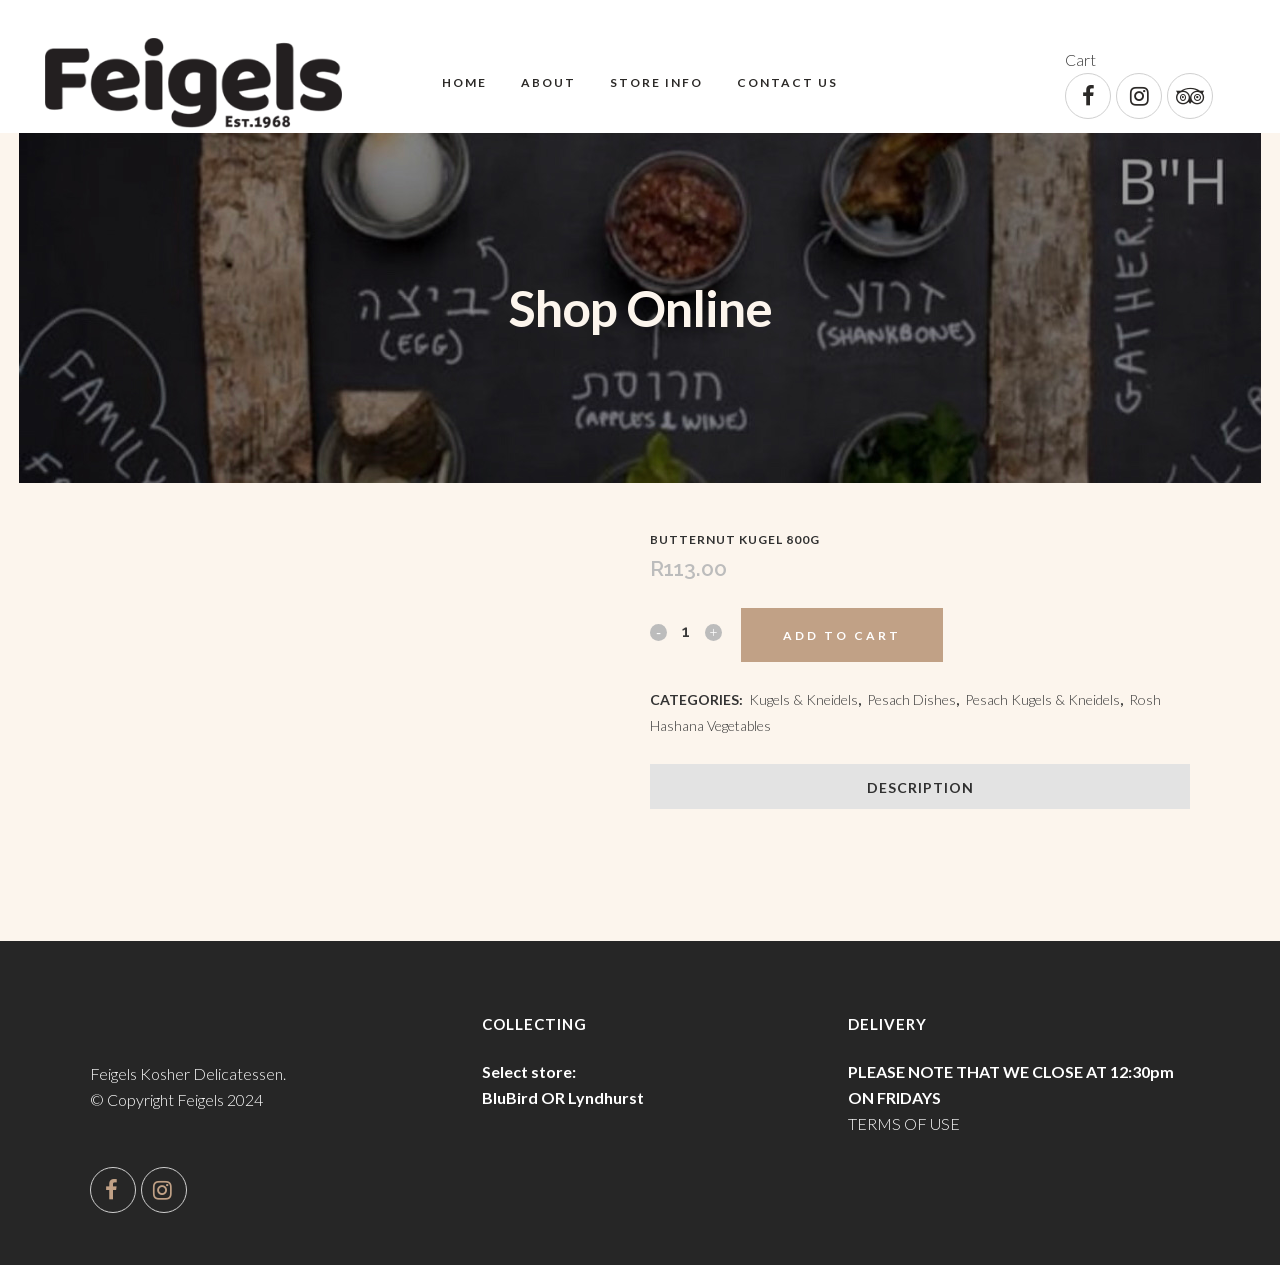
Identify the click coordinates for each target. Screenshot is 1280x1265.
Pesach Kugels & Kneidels (1042, 699)
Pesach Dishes (911, 699)
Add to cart (842, 635)
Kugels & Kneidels (803, 699)
